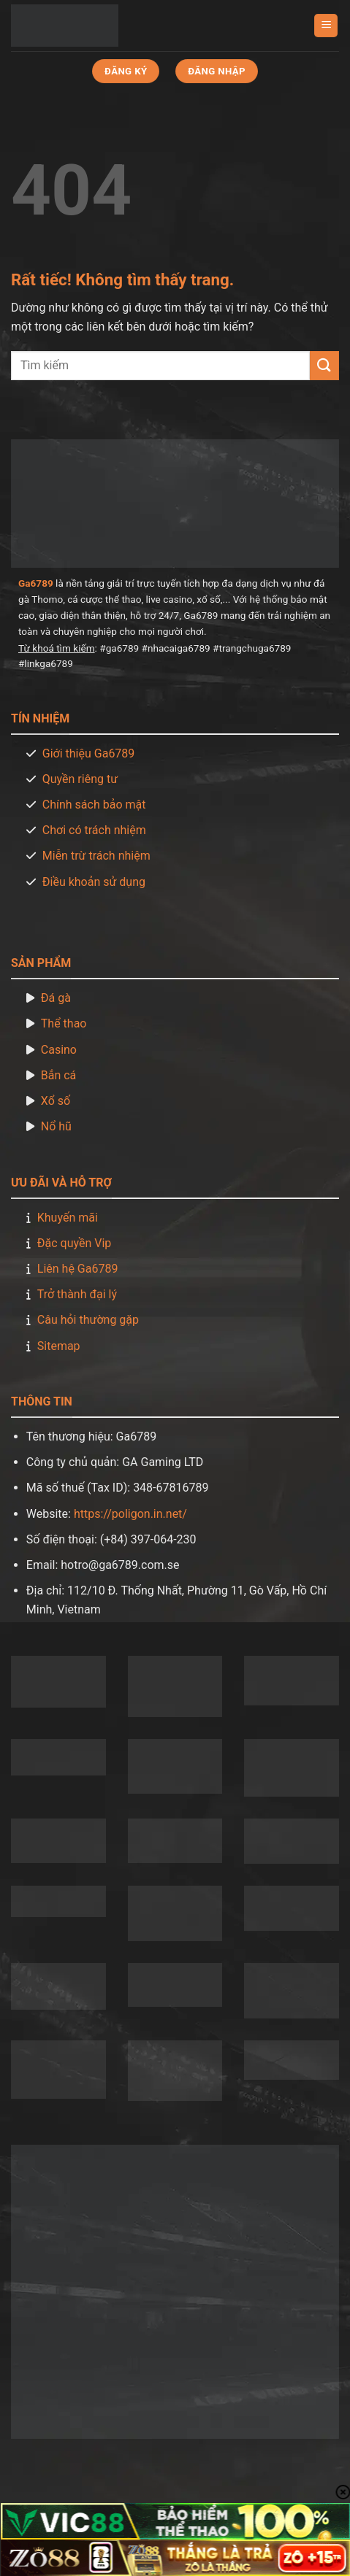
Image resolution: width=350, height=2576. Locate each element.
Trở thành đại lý (77, 1294)
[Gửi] (324, 365)
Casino (59, 1050)
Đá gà (56, 998)
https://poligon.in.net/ (130, 1514)
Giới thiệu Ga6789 (88, 753)
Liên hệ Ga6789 (77, 1269)
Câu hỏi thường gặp (88, 1320)
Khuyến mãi (67, 1218)
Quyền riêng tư (80, 779)
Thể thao (64, 1023)
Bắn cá (59, 1075)
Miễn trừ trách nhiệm (96, 856)
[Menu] (326, 26)
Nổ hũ (56, 1126)
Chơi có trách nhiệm (94, 830)
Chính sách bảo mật (94, 804)
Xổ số (55, 1101)
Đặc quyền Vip (74, 1243)
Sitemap (58, 1346)
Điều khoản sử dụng (93, 882)
